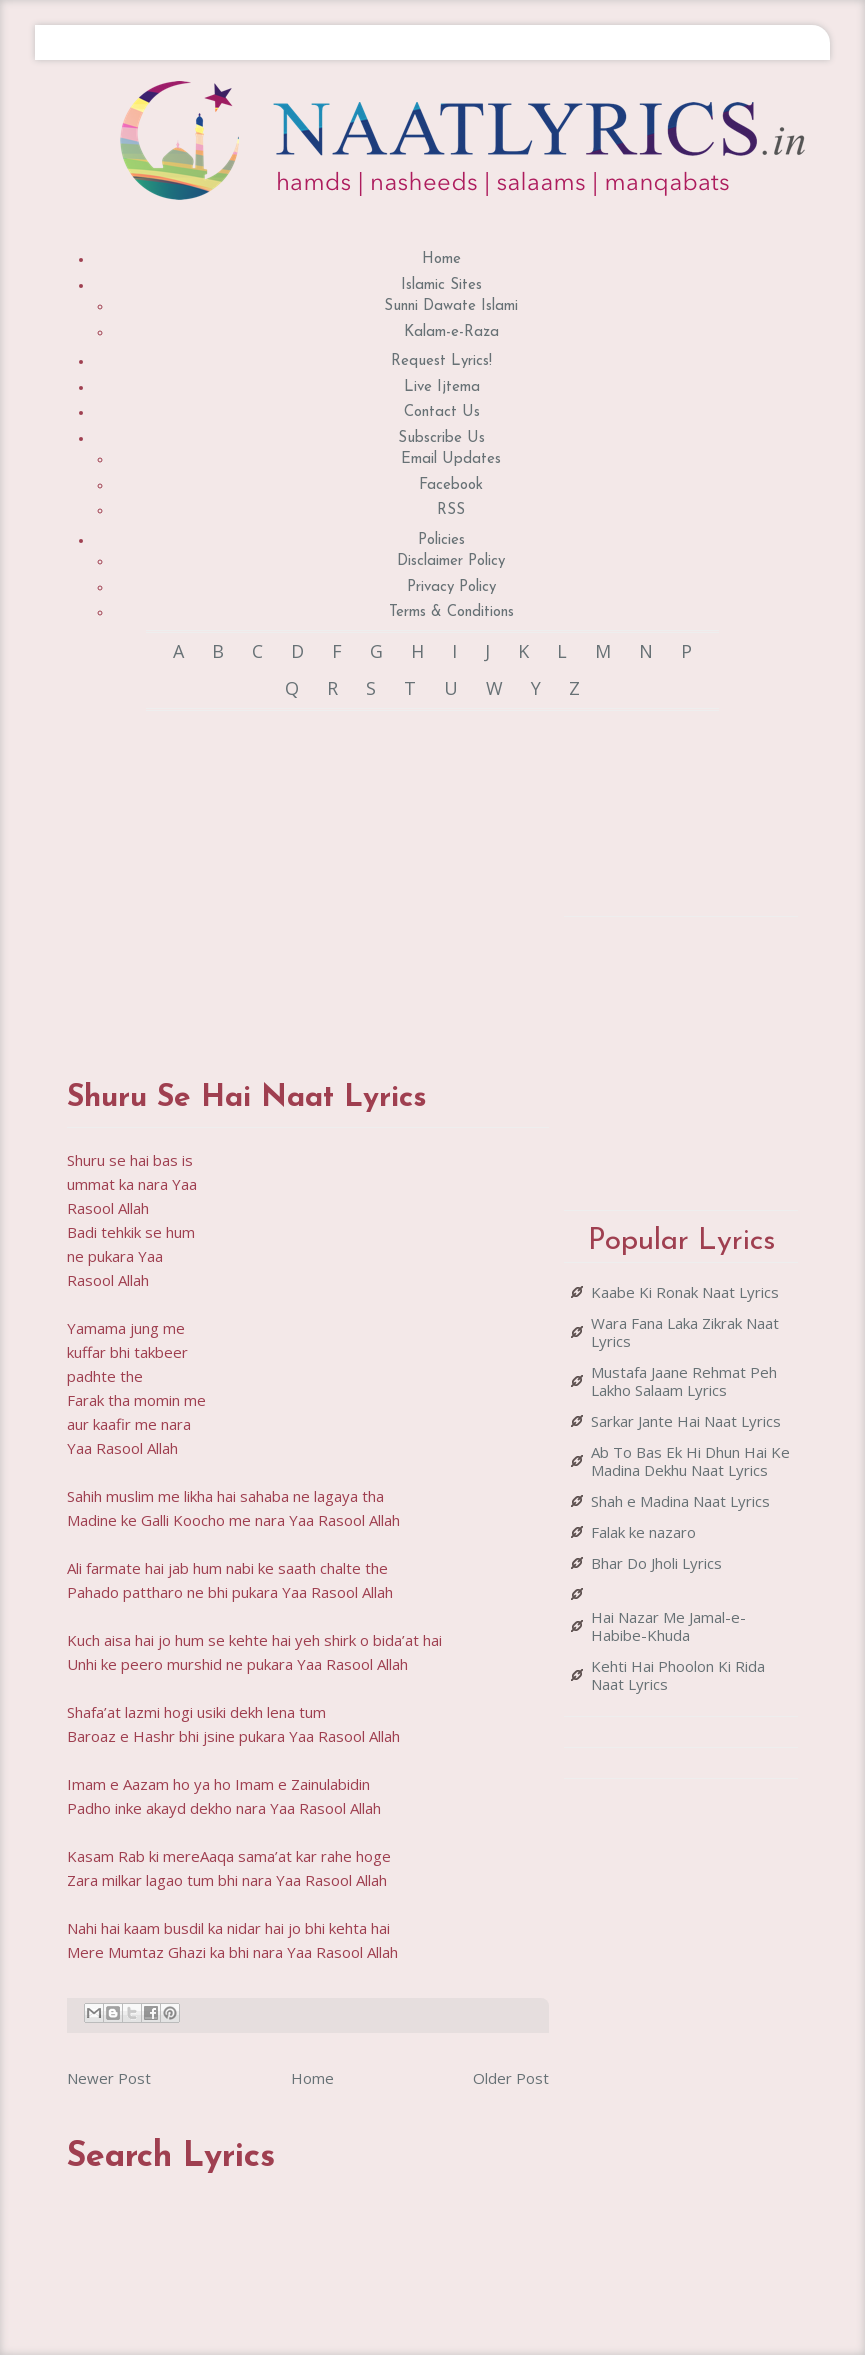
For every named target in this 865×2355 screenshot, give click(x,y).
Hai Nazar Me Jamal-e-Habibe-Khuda (668, 1626)
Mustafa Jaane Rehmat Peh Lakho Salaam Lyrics (684, 1381)
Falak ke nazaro (643, 1532)
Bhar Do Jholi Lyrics (656, 1563)
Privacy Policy (451, 587)
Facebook (451, 485)
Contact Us (442, 412)
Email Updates (451, 459)
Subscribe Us (441, 438)
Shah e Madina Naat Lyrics (680, 1501)
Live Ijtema (442, 387)
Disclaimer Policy (451, 561)
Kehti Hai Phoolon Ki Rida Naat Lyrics (678, 1675)
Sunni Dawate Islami (451, 306)
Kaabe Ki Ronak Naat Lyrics (685, 1292)
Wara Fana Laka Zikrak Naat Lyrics (685, 1332)
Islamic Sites (441, 285)
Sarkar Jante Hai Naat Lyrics (686, 1421)
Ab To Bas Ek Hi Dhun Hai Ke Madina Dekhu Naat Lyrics (690, 1461)
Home (441, 259)
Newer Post (109, 2078)
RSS (451, 510)
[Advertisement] (400, 876)
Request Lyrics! (441, 361)
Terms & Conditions (451, 612)
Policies (441, 540)
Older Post (511, 2078)
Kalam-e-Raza (451, 332)
